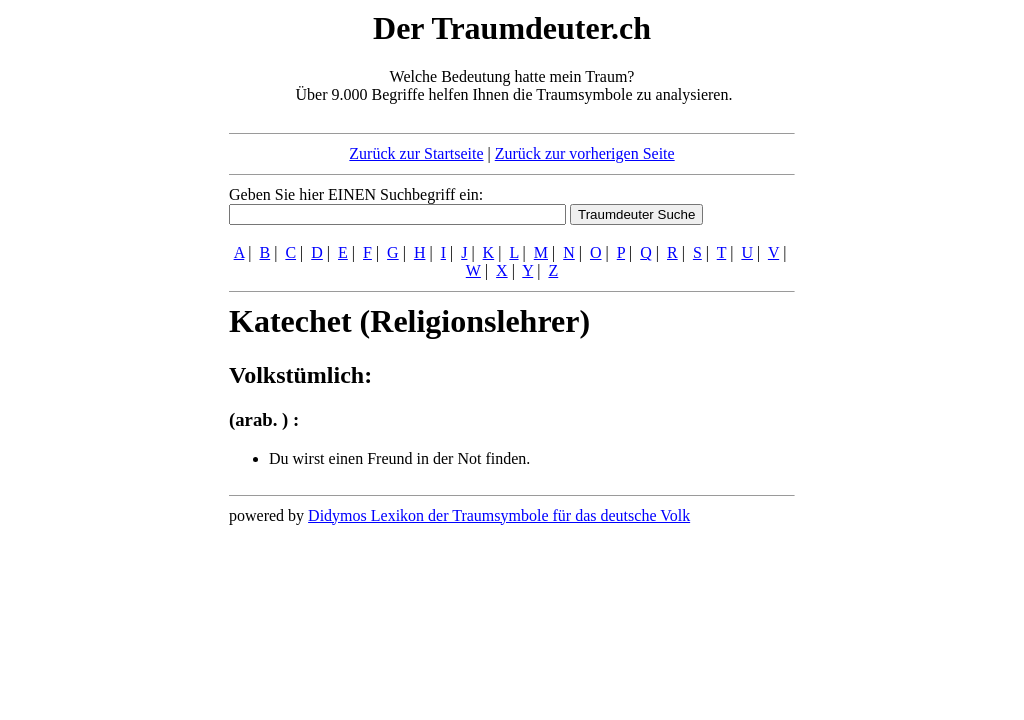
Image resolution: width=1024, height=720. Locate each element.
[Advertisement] (107, 308)
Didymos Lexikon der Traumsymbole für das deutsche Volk (499, 515)
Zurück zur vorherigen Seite (585, 153)
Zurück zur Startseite (416, 153)
